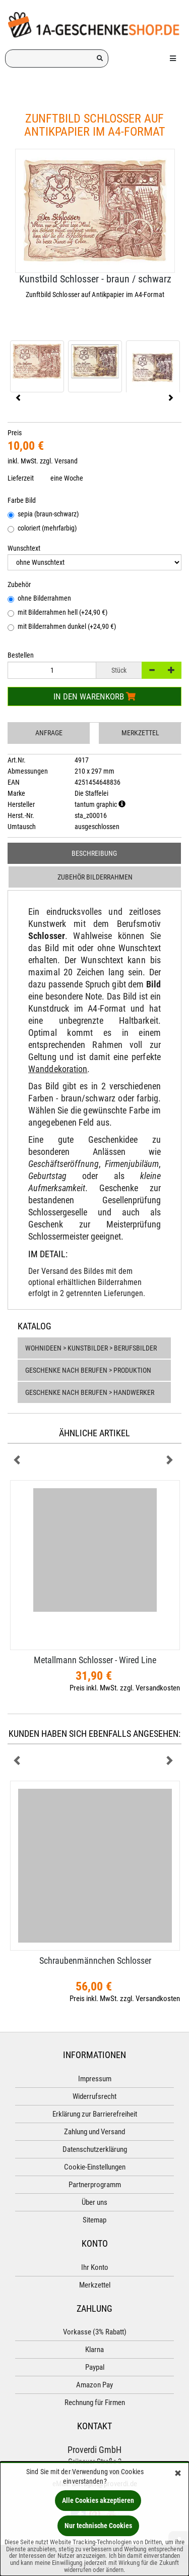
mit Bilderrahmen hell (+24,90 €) (57, 613)
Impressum (94, 2078)
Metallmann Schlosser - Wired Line (95, 1660)
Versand (66, 461)
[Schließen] (177, 2474)
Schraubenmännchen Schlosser (95, 1960)
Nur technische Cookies (98, 2526)
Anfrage (48, 733)
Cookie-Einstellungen (94, 2167)
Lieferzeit (21, 478)
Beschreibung (94, 853)
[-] (152, 670)
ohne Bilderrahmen (39, 599)
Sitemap (94, 2219)
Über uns (94, 2202)
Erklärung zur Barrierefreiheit (94, 2114)
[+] (171, 670)
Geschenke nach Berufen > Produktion (88, 1370)
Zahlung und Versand (94, 2131)
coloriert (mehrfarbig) (42, 528)
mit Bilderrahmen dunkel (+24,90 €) (62, 627)
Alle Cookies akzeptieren (98, 2500)
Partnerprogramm (95, 2184)
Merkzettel (140, 733)
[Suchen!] (100, 58)
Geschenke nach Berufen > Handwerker (89, 1392)
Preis (15, 433)
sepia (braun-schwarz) (43, 514)
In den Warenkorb (94, 696)
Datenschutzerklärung (94, 2149)
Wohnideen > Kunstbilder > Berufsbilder (91, 1348)
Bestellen (21, 655)
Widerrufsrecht (94, 2096)
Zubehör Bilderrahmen (95, 877)
